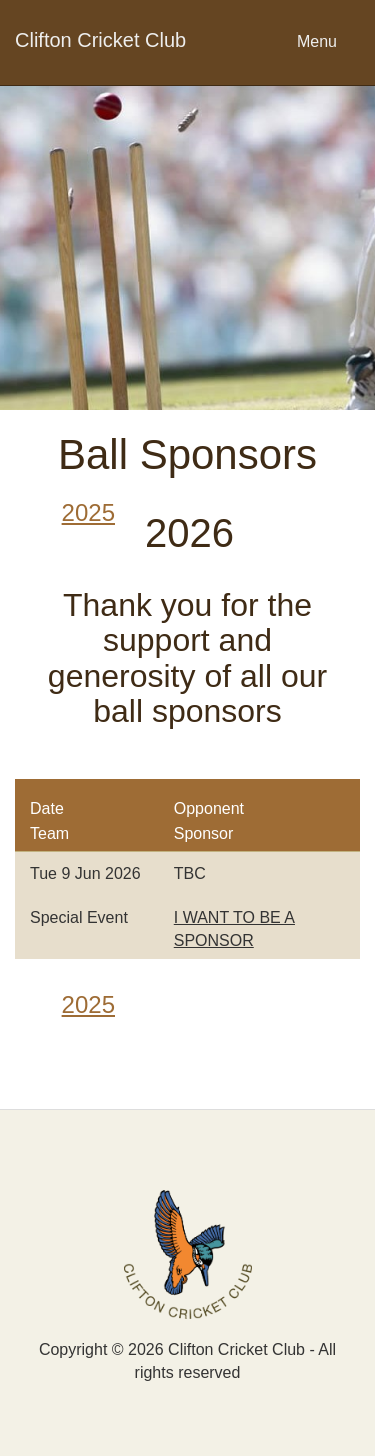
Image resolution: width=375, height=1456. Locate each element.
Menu (317, 41)
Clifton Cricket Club (100, 40)
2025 (88, 512)
